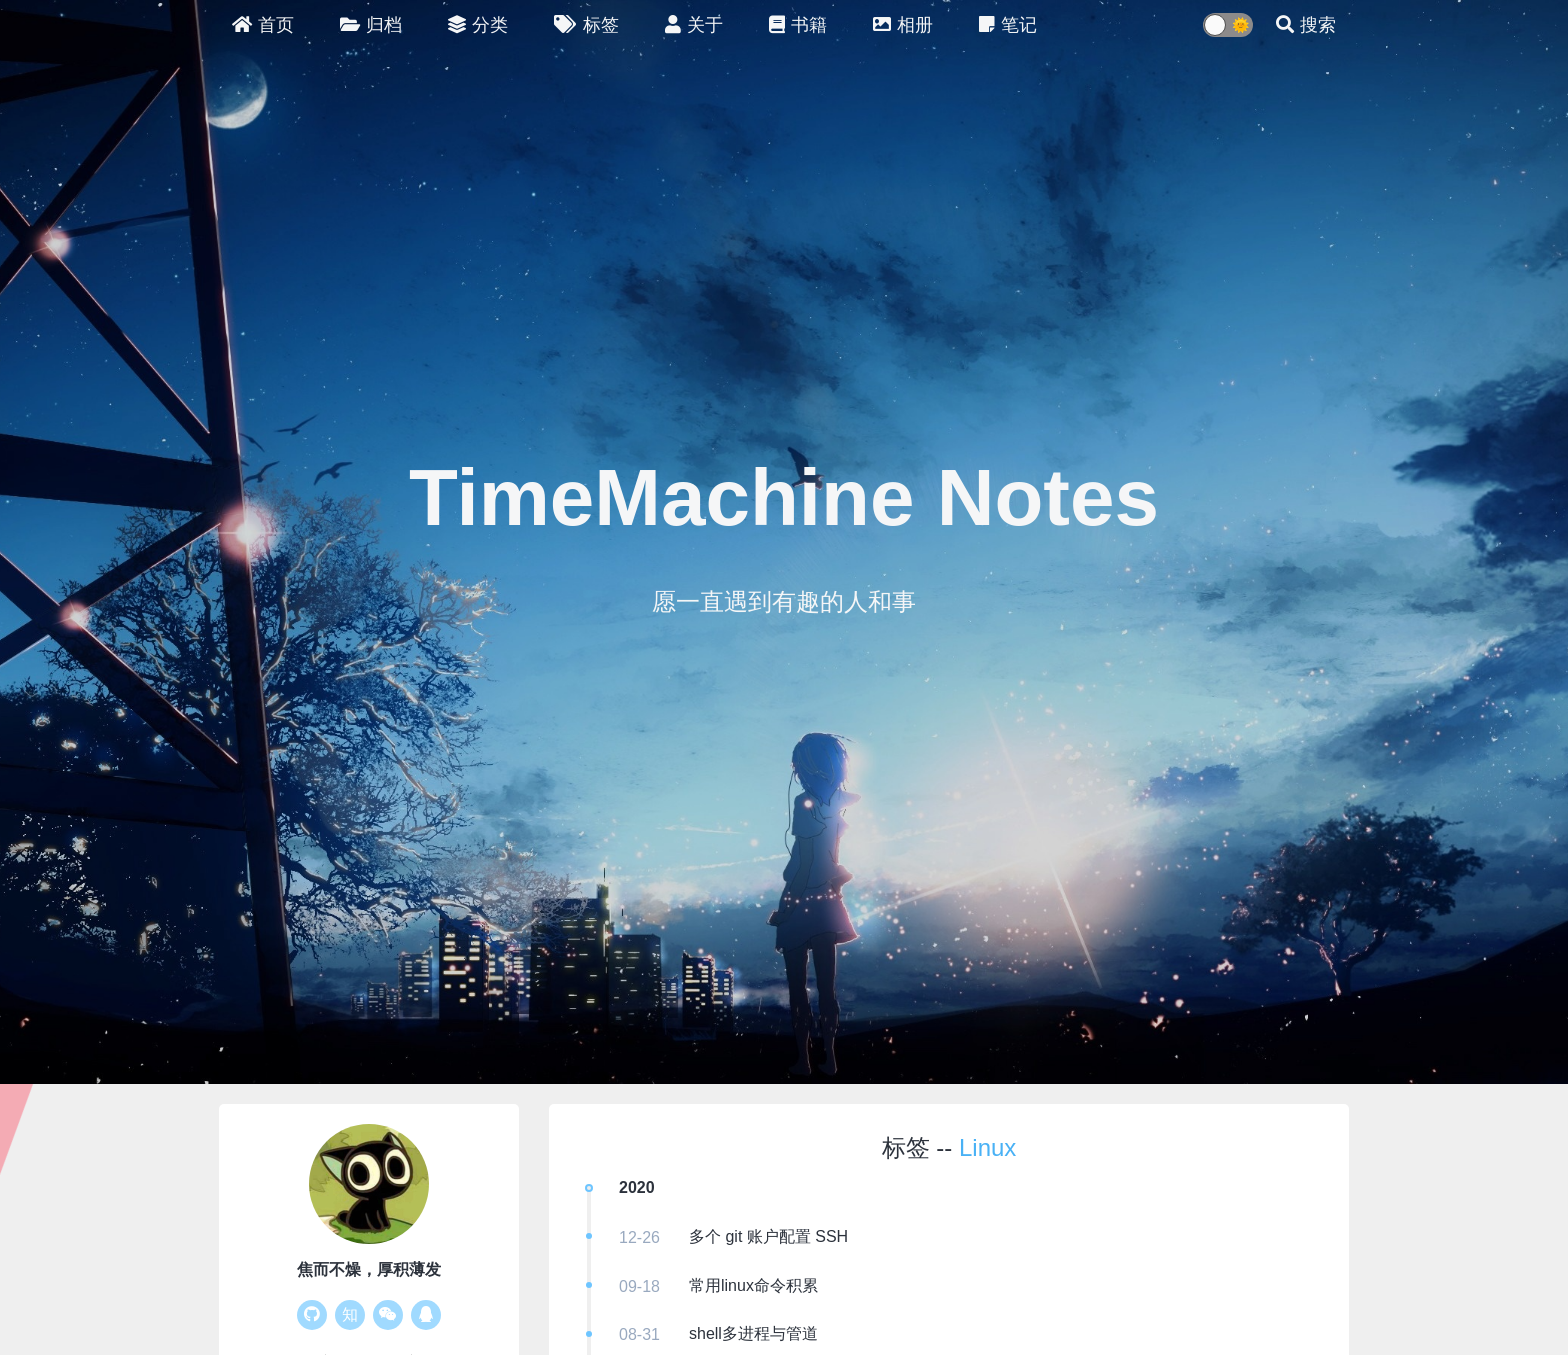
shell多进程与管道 (753, 1333)
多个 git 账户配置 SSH (768, 1236)
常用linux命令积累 (753, 1285)
